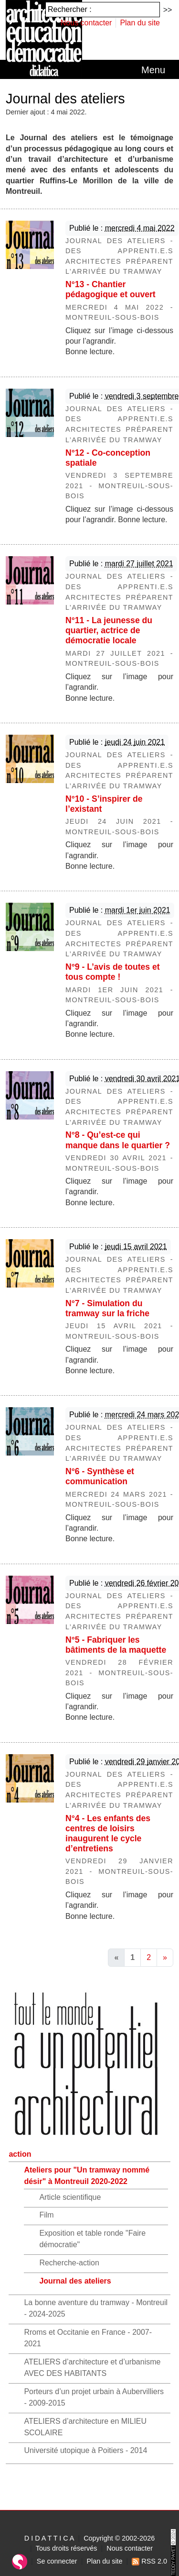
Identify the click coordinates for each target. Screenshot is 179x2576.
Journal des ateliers (75, 2281)
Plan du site (140, 23)
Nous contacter (86, 23)
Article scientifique (70, 2197)
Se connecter (57, 2561)
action (20, 2154)
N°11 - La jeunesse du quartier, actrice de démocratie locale (108, 630)
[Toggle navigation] (153, 70)
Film (46, 2215)
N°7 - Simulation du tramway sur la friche (107, 1308)
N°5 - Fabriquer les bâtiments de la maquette (115, 1645)
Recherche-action (69, 2263)
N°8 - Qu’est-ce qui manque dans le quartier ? (117, 1140)
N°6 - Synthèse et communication (99, 1476)
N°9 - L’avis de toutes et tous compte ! (112, 972)
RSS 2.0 (149, 2561)
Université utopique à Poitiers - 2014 (85, 2450)
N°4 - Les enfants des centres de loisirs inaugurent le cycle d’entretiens (107, 1833)
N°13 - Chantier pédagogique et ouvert (110, 289)
